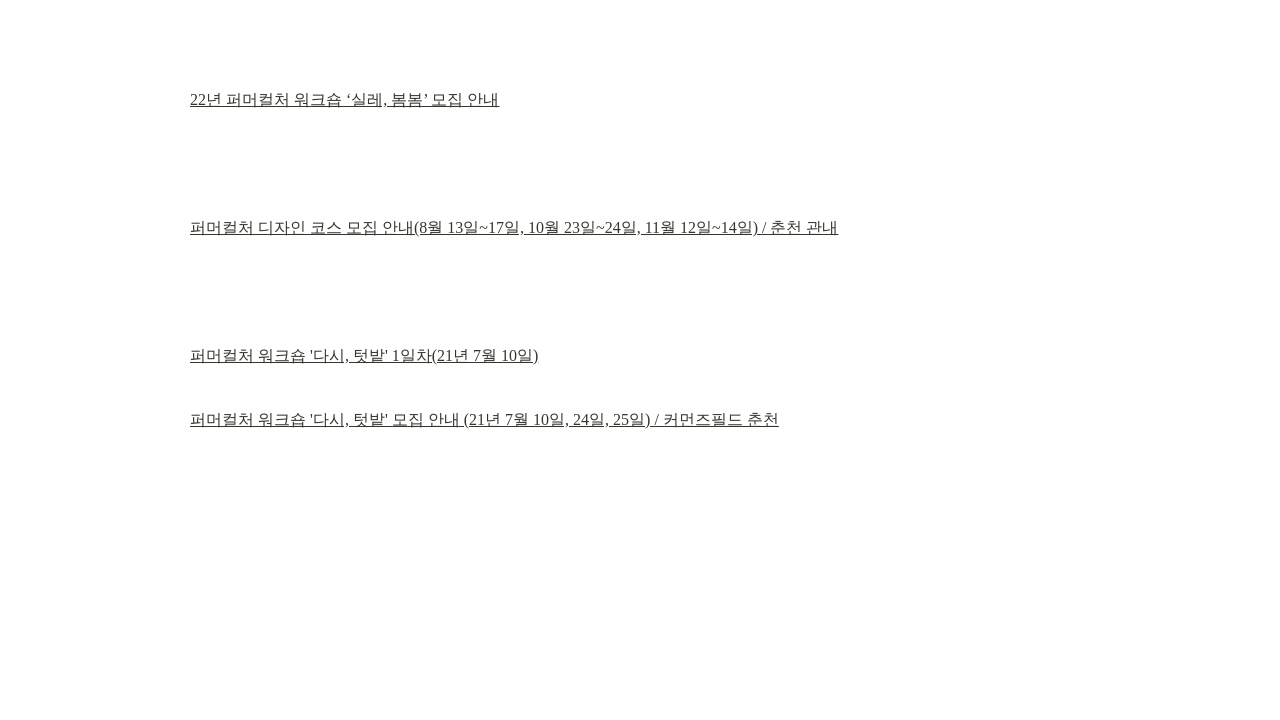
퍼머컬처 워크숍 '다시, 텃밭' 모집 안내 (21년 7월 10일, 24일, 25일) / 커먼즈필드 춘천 (484, 419)
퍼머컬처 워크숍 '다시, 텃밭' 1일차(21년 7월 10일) (364, 355)
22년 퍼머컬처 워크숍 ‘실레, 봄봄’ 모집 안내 (344, 99)
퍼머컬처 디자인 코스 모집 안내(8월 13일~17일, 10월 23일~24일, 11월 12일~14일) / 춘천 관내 (514, 227)
